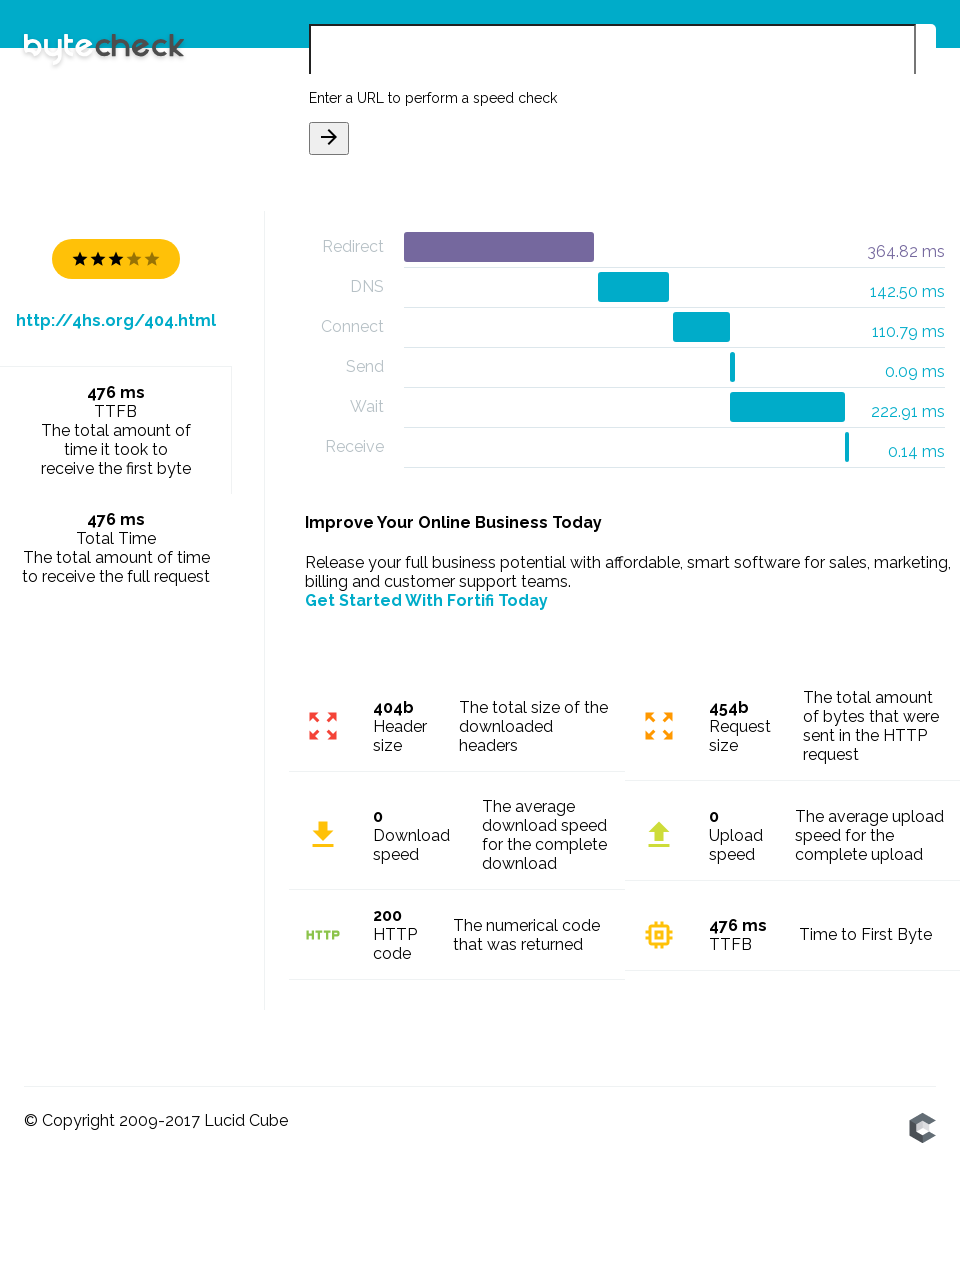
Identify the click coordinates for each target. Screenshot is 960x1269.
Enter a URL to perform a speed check (433, 98)
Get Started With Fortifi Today (426, 600)
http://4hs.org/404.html (116, 320)
